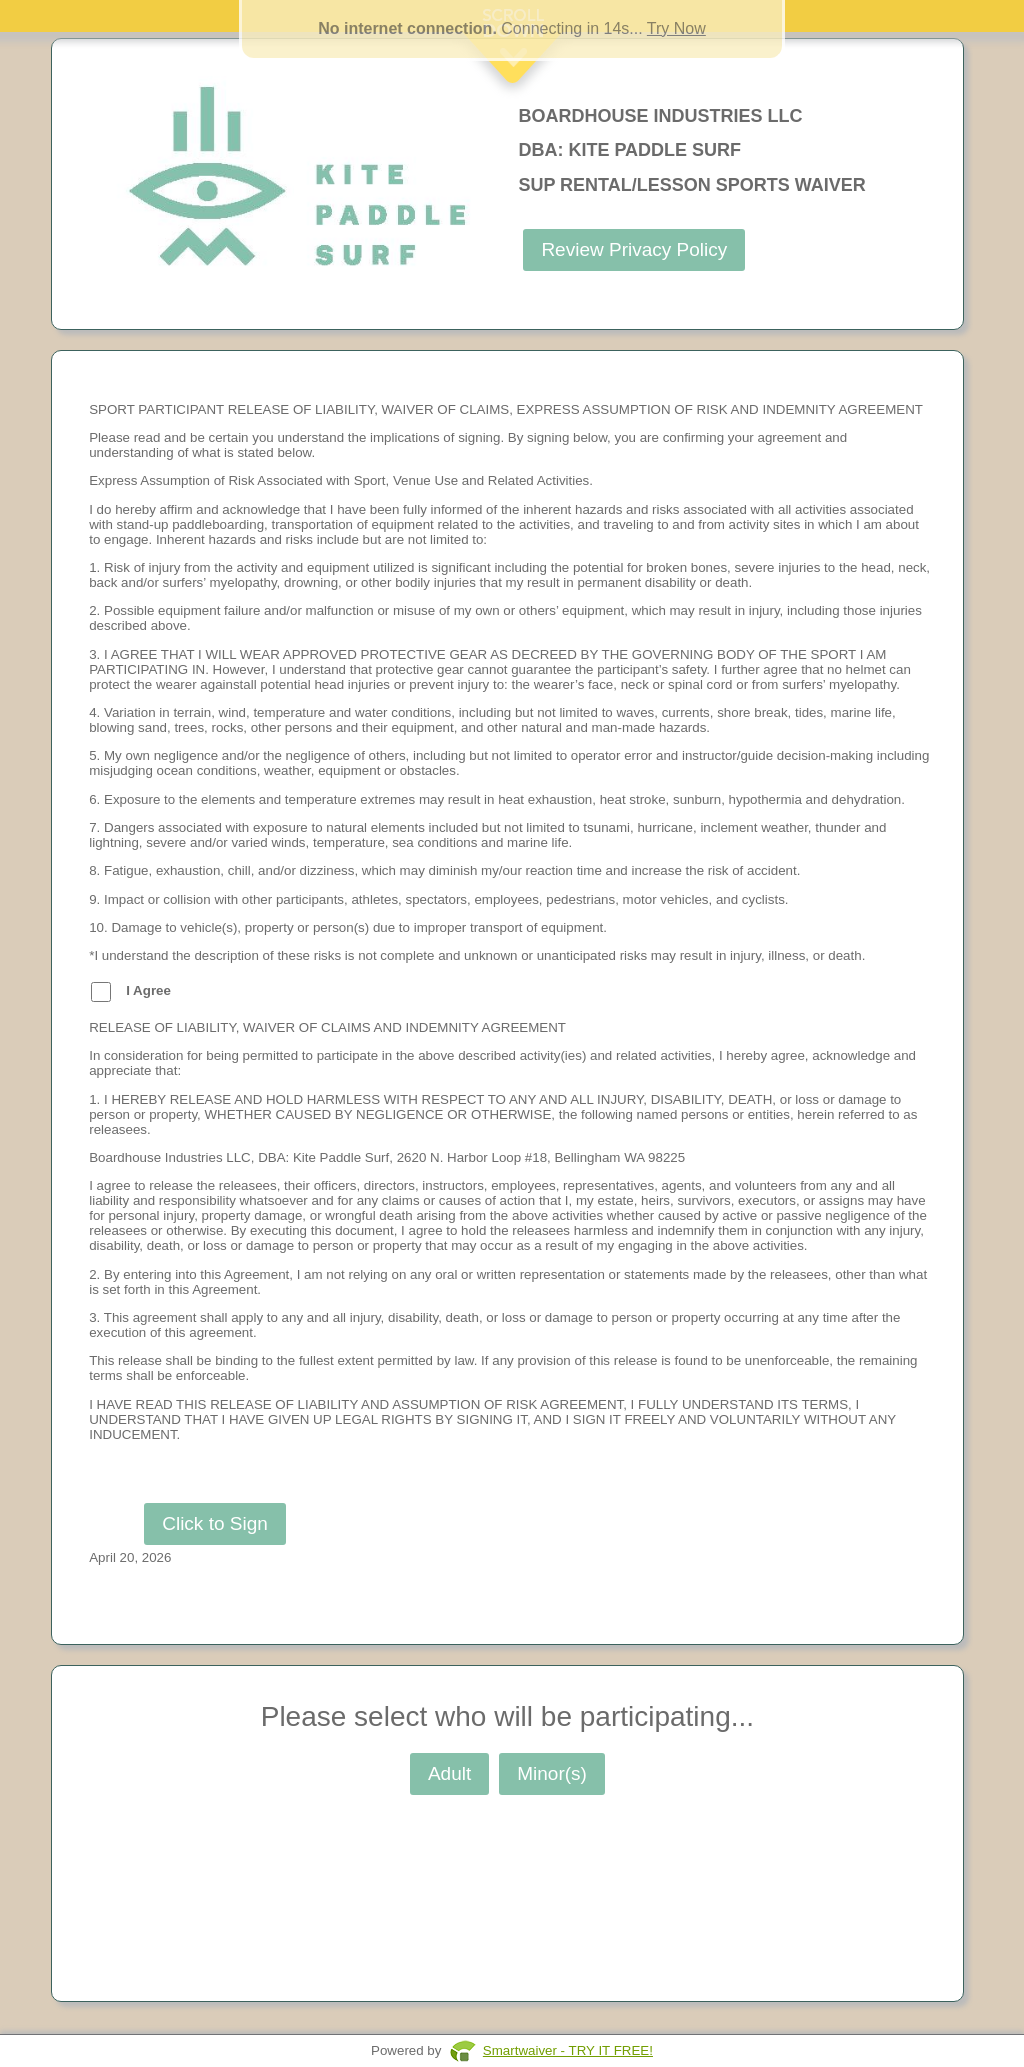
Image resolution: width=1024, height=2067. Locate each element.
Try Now (676, 28)
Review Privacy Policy (634, 249)
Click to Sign (215, 1523)
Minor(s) (552, 1773)
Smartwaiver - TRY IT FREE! (568, 2050)
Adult (449, 1773)
